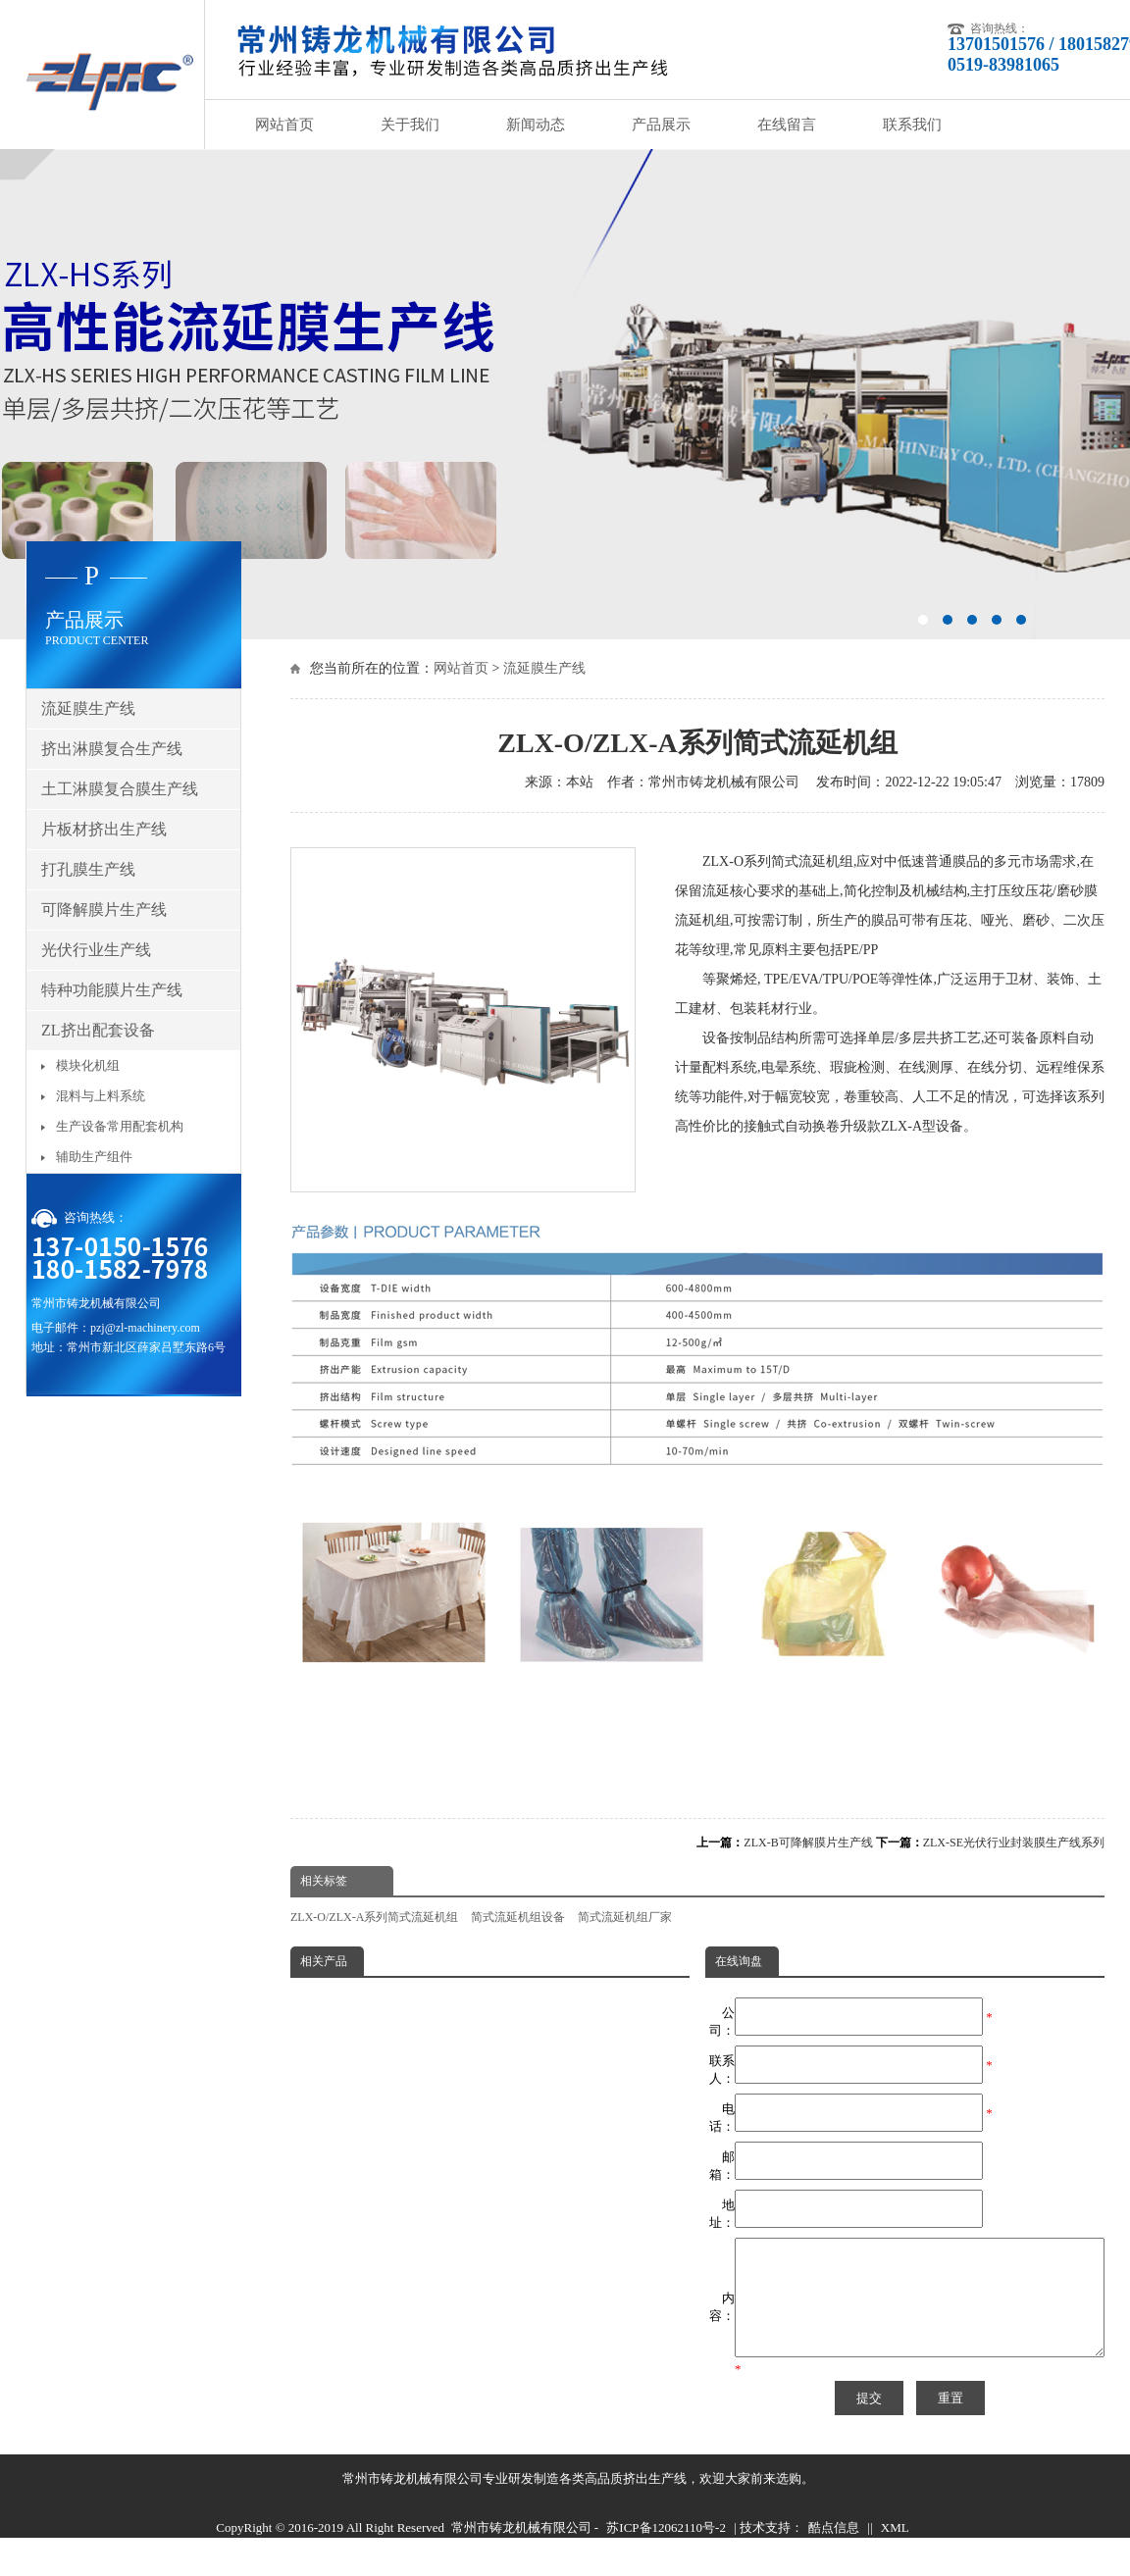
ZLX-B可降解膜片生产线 (808, 1842)
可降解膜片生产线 (104, 909)
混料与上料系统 (100, 1095)
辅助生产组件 (94, 1156)
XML (895, 2551)
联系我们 (912, 124)
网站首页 (284, 124)
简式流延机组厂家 (625, 1917)
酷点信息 (833, 2551)
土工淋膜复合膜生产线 (119, 789)
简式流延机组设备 (518, 1917)
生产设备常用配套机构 (119, 1126)
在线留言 (786, 124)
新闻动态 (535, 124)
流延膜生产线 (544, 668)
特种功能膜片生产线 (111, 990)
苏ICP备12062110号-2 (666, 2551)
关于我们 (410, 124)
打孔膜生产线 (88, 869)
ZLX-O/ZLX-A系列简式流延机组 (374, 1917)
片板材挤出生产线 (104, 829)
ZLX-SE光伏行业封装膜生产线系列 (1013, 1842)
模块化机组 (88, 1065)
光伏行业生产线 (96, 949)
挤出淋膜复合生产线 (111, 748)
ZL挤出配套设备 (98, 1030)
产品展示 (661, 124)
